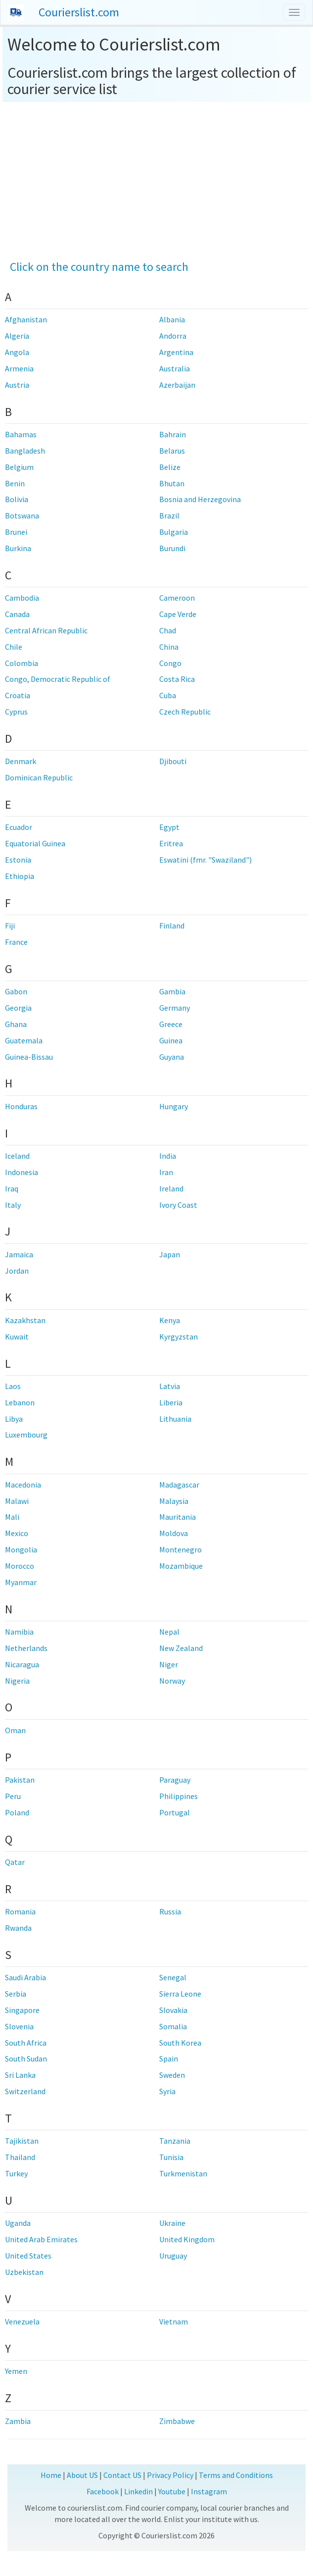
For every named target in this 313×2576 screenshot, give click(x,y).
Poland (17, 1812)
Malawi (17, 1501)
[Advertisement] (157, 176)
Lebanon (20, 1402)
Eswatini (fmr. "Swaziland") (205, 860)
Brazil (169, 515)
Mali (12, 1517)
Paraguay (174, 1780)
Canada (17, 614)
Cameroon (177, 598)
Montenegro (180, 1549)
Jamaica (19, 1254)
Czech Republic (185, 712)
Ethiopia (19, 876)
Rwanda (18, 1928)
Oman (15, 1730)
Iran (166, 1172)
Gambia (172, 991)
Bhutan (171, 483)
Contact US (122, 2475)
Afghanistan (26, 319)
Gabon (16, 991)
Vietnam (173, 2321)
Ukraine (172, 2223)
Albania (172, 319)
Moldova (173, 1533)
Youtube (171, 2491)
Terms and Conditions (236, 2475)
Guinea (170, 1040)
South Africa (25, 2043)
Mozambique (181, 1566)
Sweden (172, 2075)
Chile (13, 647)
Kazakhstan (25, 1320)
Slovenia (19, 2026)
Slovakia (173, 2010)
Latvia (169, 1386)
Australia (174, 368)
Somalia (173, 2026)
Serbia (15, 1994)
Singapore (22, 2010)
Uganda (18, 2223)
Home (51, 2475)
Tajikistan (22, 2141)
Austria (17, 385)
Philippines (178, 1796)
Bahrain (172, 434)
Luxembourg (26, 1435)
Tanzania (174, 2141)
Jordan (17, 1271)
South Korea (180, 2043)
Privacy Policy (170, 2475)
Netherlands (26, 1648)
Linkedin (138, 2491)
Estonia (18, 860)
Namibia (19, 1632)
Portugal (174, 1812)
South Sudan (26, 2058)
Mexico (16, 1533)
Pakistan (20, 1780)
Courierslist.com (79, 12)
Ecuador (18, 827)
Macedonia (23, 1485)
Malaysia (173, 1501)
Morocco (19, 1566)
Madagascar (179, 1485)
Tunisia (171, 2157)
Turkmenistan (183, 2173)
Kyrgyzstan (178, 1336)
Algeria (17, 336)
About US (82, 2475)
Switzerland (25, 2091)
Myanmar (21, 1582)
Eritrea (171, 843)
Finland (171, 925)
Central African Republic (46, 630)
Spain (168, 2058)
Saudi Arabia (25, 1977)
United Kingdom (187, 2239)
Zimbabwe (177, 2421)
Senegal (172, 1977)
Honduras (21, 1106)
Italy (13, 1205)
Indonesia (21, 1172)
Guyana (171, 1057)
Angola (17, 352)
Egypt (169, 827)
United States (28, 2256)
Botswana (22, 515)
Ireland (171, 1188)
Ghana (16, 1024)
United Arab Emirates (41, 2239)
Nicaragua (22, 1664)
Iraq (11, 1188)
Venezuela (22, 2321)
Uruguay (173, 2256)
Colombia (21, 663)
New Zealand (181, 1648)
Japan (169, 1254)
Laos (13, 1386)
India (167, 1156)
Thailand (20, 2157)
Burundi (172, 548)
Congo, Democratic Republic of (57, 679)
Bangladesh (25, 451)
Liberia (170, 1402)
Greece (170, 1024)
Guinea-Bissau (29, 1057)
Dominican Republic (39, 777)
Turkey (16, 2173)
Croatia (17, 695)
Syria (167, 2091)
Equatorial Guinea (35, 843)
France (16, 942)
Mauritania (177, 1517)
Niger (168, 1664)
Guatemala (24, 1040)
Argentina (176, 352)
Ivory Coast (178, 1205)
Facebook (103, 2491)
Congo (170, 663)
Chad (167, 630)
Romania (20, 1911)
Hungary (173, 1106)
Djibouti (172, 761)
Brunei (16, 532)
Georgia (18, 1008)
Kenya (169, 1320)
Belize (169, 467)
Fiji (10, 925)
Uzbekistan (24, 2272)
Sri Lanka (20, 2075)
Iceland (17, 1156)
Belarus (172, 451)
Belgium (19, 467)
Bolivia (16, 499)
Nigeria (17, 1681)
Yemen (16, 2371)
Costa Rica (177, 679)
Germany (174, 1008)
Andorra (172, 336)
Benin (15, 483)
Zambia (18, 2421)
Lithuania (175, 1419)
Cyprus (16, 712)
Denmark (20, 761)
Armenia (19, 368)
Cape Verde (177, 614)
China (169, 647)
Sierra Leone (180, 1994)
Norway (172, 1681)
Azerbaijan (177, 385)
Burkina (18, 548)
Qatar (15, 1862)
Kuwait (17, 1336)
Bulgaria (173, 532)
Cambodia (22, 598)
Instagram (209, 2491)
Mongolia (21, 1549)
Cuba (167, 695)
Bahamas (21, 434)
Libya (14, 1419)
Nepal (169, 1632)
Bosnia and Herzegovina (200, 499)
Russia (170, 1911)
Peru (13, 1796)
